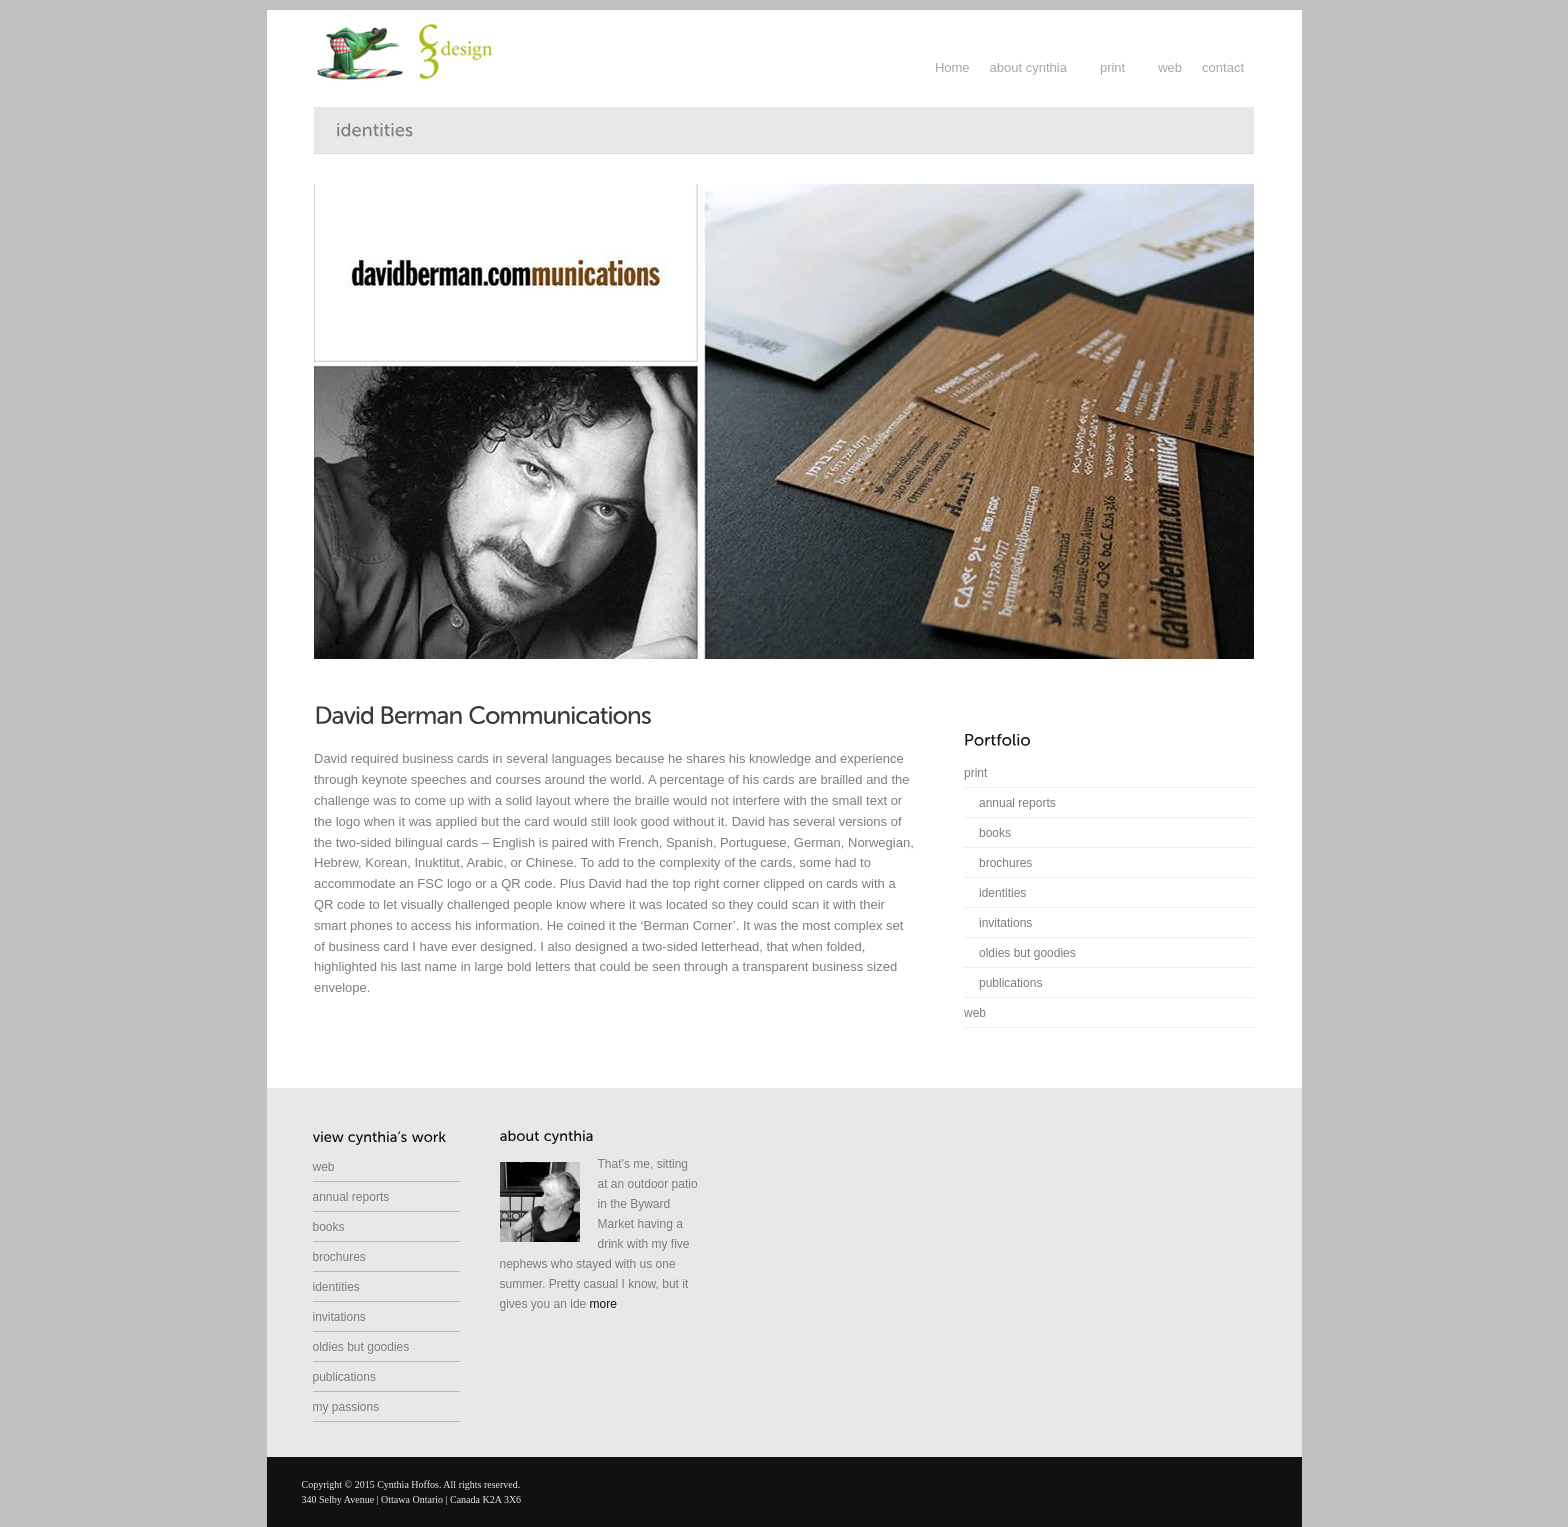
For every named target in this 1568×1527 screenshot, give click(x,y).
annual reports (1017, 803)
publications (1010, 983)
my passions (346, 1407)
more (603, 1304)
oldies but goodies (1027, 953)
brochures (1005, 863)
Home (952, 67)
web (1170, 67)
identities (1002, 893)
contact (1223, 67)
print (1112, 67)
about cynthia (1028, 67)
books (995, 833)
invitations (1005, 923)
